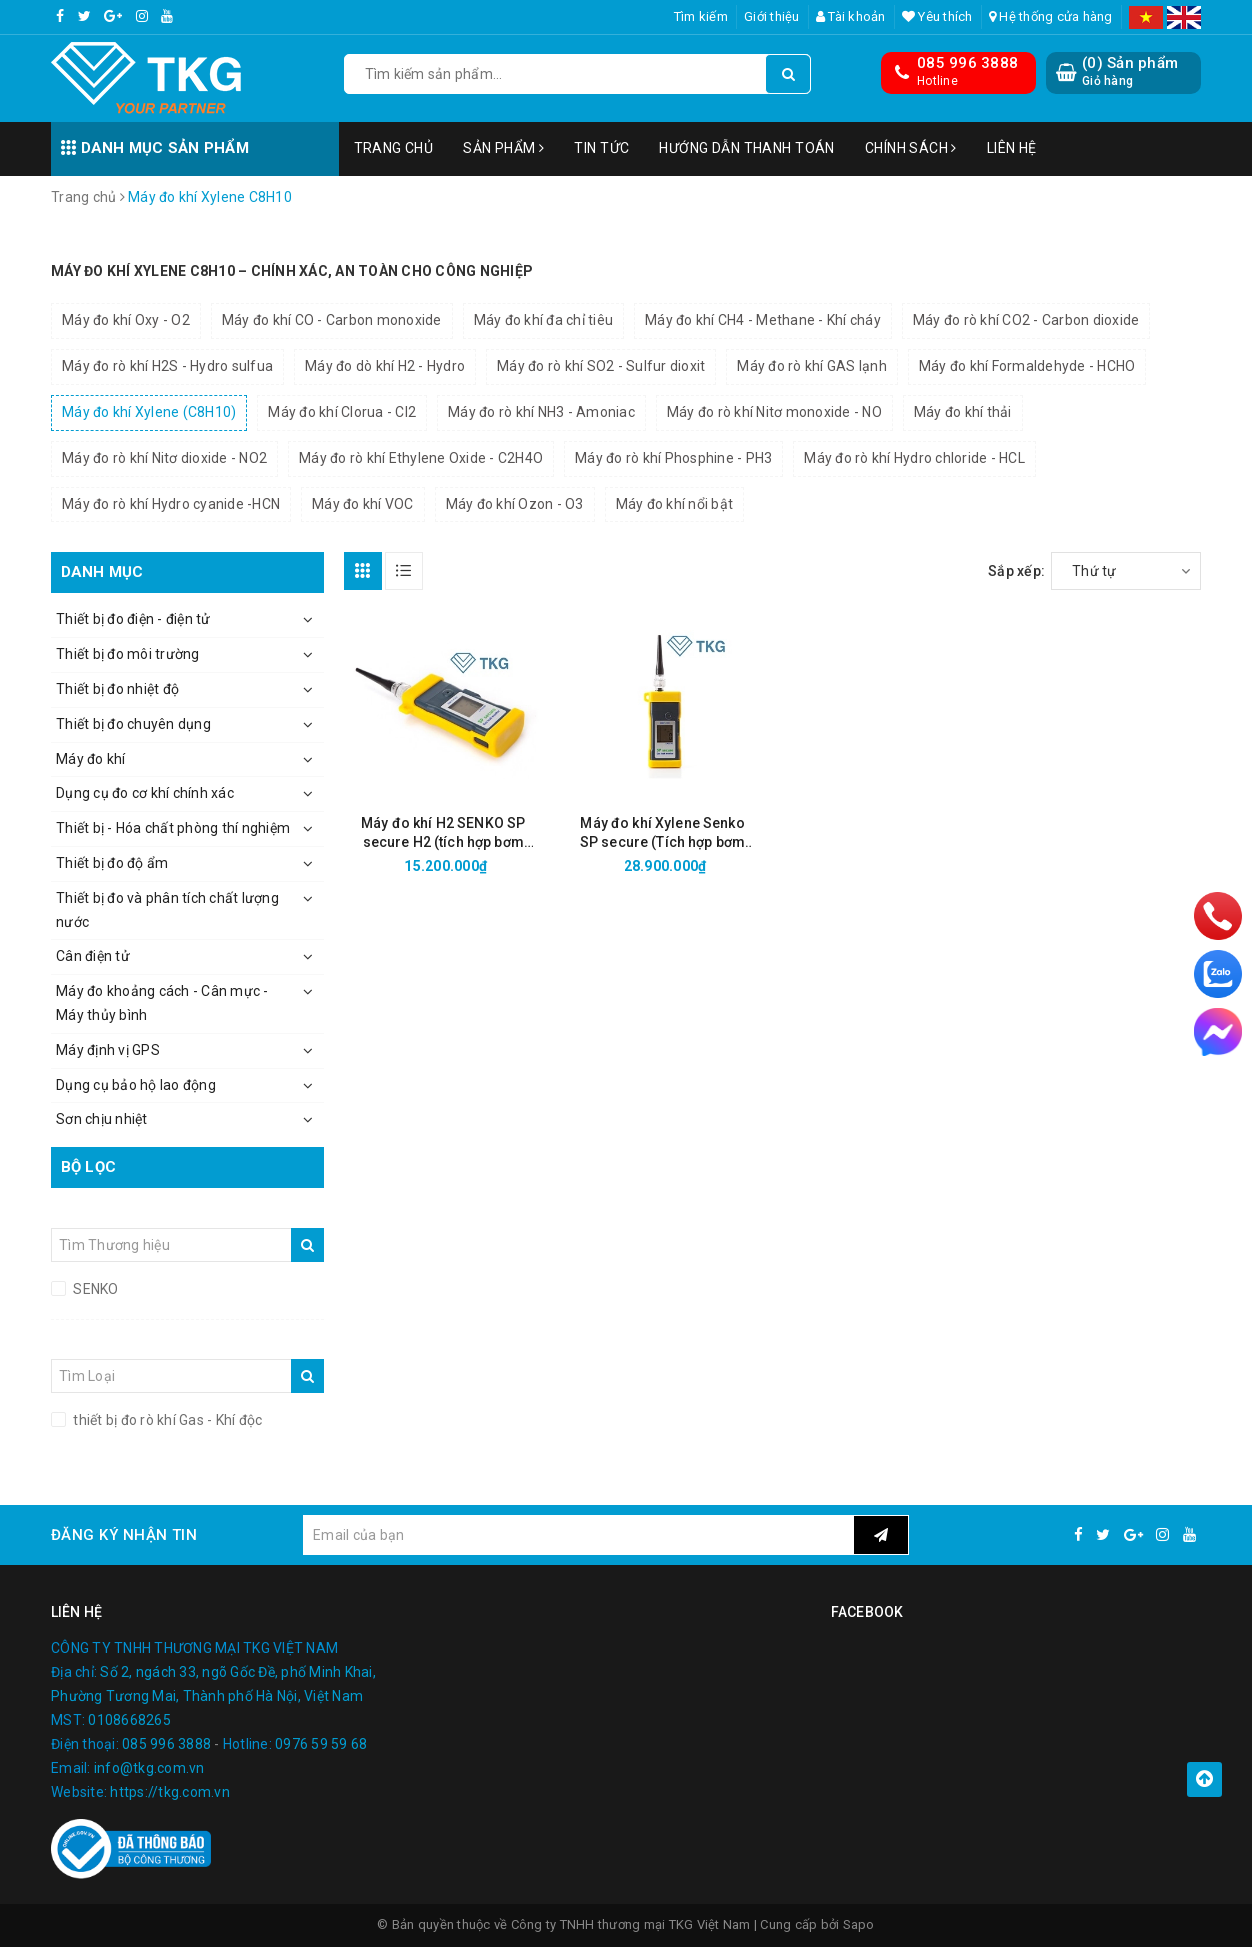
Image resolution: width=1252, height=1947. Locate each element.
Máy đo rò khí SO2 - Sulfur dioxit (601, 366)
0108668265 (129, 1720)
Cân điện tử (93, 956)
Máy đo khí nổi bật (675, 504)
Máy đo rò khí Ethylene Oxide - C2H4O (421, 458)
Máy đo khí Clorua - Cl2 (342, 412)
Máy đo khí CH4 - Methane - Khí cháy (763, 320)
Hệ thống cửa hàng (1051, 16)
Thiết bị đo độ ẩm (112, 863)
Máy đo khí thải (963, 412)
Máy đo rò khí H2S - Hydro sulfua (167, 366)
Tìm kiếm (701, 16)
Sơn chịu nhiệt (102, 1119)
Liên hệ (1012, 148)
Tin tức (601, 148)
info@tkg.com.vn (149, 1768)
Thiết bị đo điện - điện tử (133, 619)
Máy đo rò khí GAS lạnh (812, 366)
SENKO (94, 1289)
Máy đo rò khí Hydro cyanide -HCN (171, 504)
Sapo (859, 1924)
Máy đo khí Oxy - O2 (126, 320)
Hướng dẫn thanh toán (746, 148)
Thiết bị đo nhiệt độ (117, 689)
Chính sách (911, 148)
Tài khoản (851, 16)
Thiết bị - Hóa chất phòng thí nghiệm (173, 828)
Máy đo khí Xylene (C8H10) (149, 412)
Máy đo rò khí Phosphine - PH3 (673, 458)
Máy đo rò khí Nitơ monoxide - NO (774, 412)
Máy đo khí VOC (363, 504)
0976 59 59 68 (321, 1744)
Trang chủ (394, 148)
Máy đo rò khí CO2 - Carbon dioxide (1026, 320)
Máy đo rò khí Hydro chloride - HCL (914, 458)
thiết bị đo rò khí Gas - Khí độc (166, 1420)
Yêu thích (937, 16)
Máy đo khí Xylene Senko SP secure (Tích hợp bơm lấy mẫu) (662, 833)
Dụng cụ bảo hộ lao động (136, 1085)
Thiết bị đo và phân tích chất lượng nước (167, 910)
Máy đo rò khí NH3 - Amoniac (541, 412)
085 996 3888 (967, 63)
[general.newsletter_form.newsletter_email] (578, 1535)
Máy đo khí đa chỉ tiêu (544, 320)
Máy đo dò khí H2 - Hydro (385, 366)
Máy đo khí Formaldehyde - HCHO (1027, 366)
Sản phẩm (503, 148)
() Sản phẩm (1130, 71)
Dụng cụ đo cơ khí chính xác (145, 793)
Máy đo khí (91, 759)
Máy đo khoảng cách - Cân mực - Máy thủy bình (162, 1003)
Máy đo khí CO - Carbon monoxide (332, 320)
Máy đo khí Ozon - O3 (515, 504)
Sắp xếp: (1016, 571)
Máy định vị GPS (108, 1050)
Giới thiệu (772, 16)
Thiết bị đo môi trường (128, 654)
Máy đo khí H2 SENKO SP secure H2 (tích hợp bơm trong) (443, 833)
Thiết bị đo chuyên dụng (133, 724)
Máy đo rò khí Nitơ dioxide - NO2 (164, 458)
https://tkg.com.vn (170, 1792)
